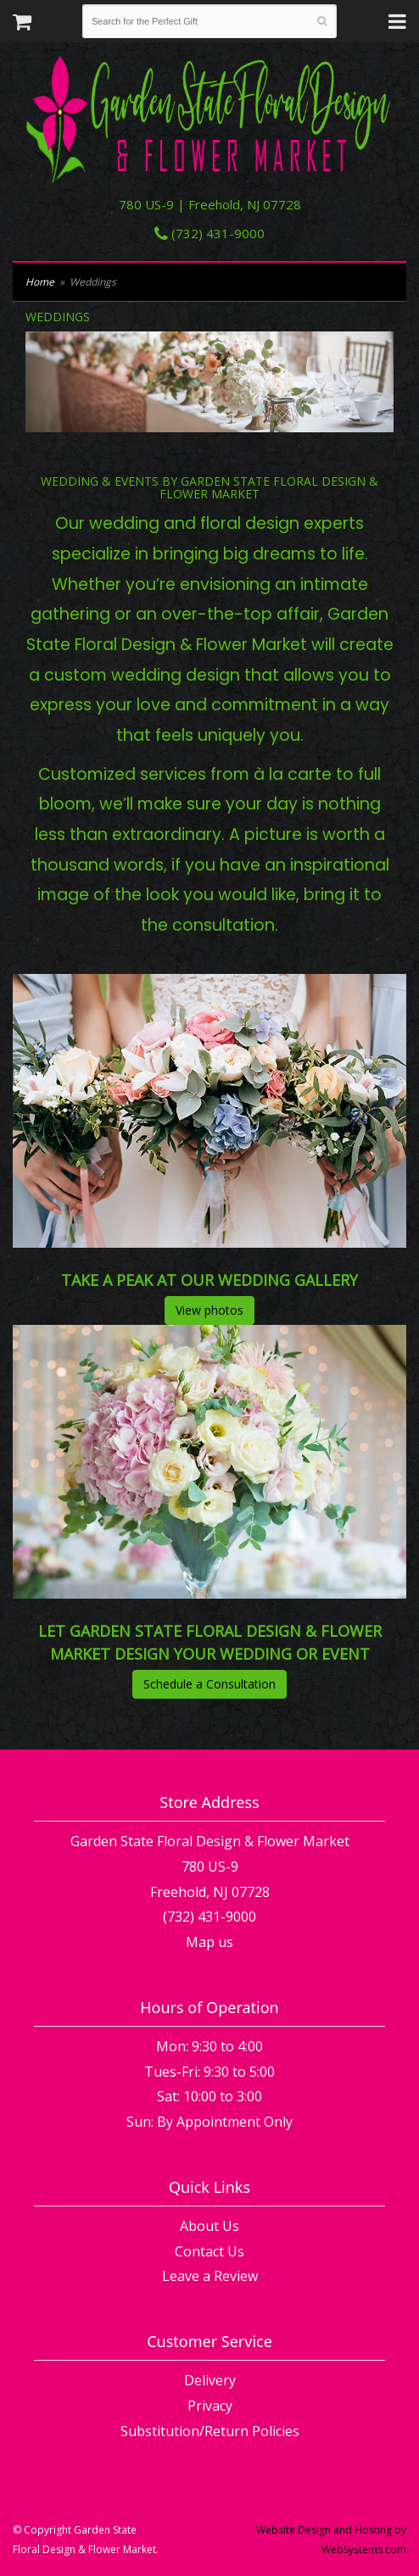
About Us (209, 2226)
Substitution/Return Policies (209, 2431)
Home (39, 282)
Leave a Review (210, 2276)
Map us (209, 1942)
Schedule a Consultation (209, 1684)
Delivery (210, 2380)
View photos (209, 1310)
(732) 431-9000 (209, 233)
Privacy (209, 2405)
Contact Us (209, 2251)
